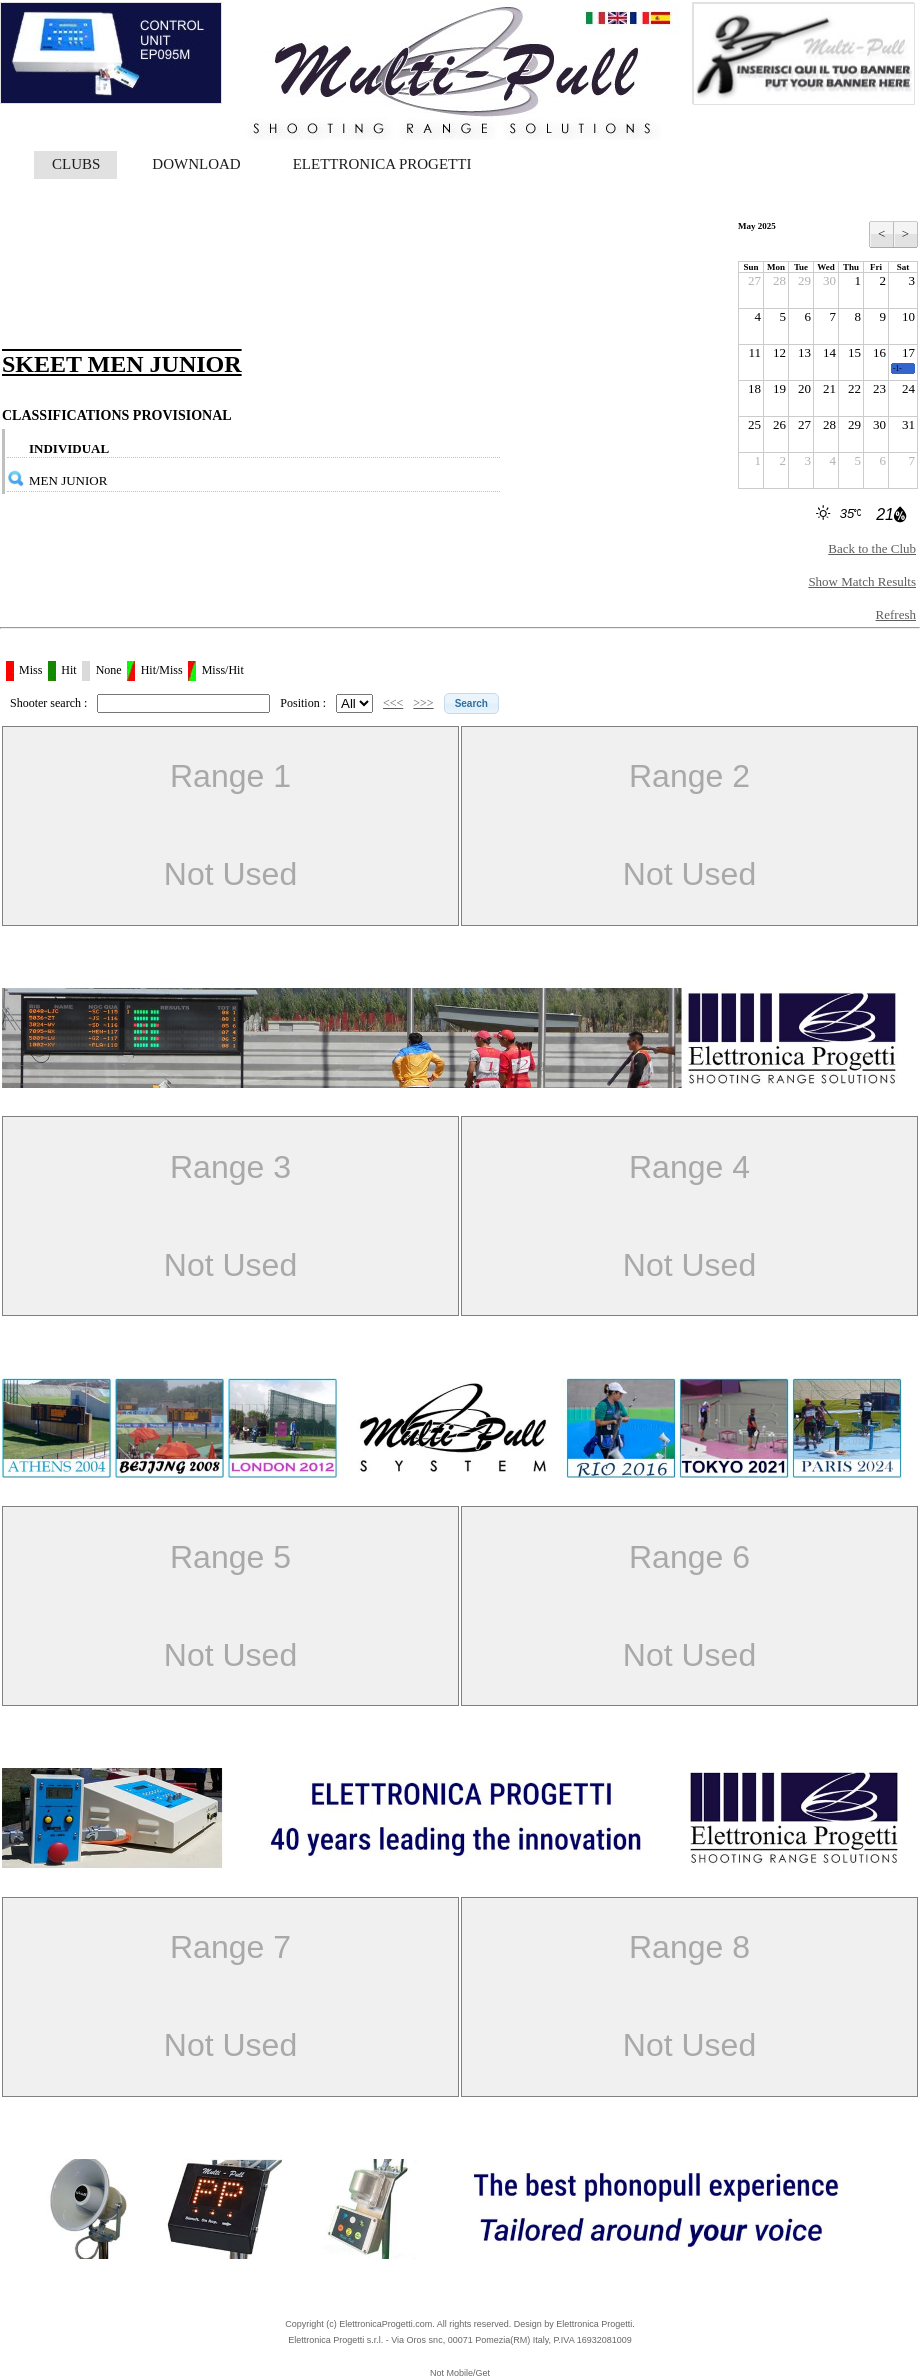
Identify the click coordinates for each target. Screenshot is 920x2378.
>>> (423, 703)
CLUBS (76, 164)
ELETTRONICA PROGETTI (382, 164)
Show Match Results (862, 581)
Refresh (896, 614)
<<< (393, 703)
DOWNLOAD (196, 164)
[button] (471, 703)
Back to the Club (872, 548)
